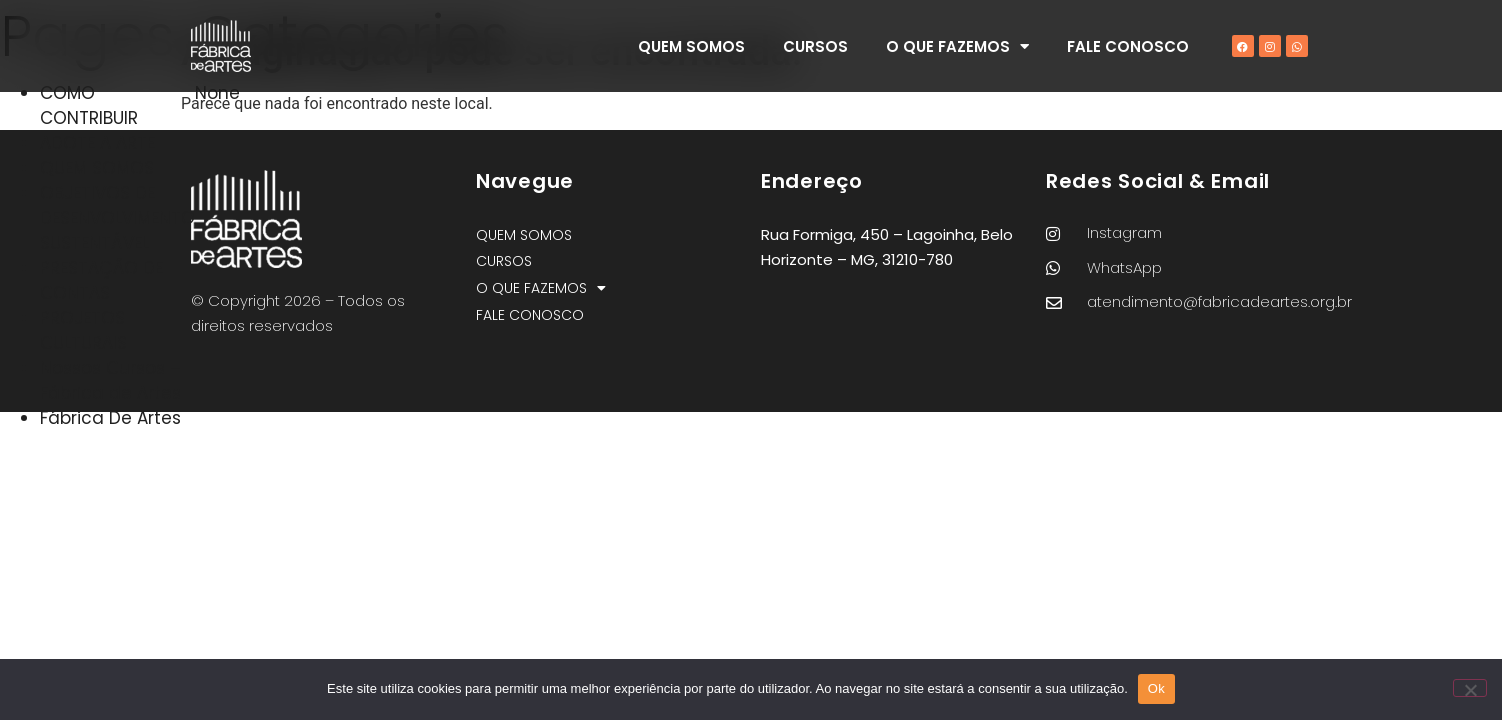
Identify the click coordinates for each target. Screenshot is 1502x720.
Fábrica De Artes (110, 418)
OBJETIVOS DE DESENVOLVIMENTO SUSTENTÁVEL (117, 218)
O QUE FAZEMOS (957, 46)
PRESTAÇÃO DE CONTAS (101, 280)
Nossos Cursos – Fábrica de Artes (110, 380)
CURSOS (815, 46)
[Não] (1470, 688)
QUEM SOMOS (691, 46)
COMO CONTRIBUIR (89, 105)
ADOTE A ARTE (97, 143)
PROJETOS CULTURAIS (83, 330)
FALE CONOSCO (1128, 46)
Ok (1156, 688)
